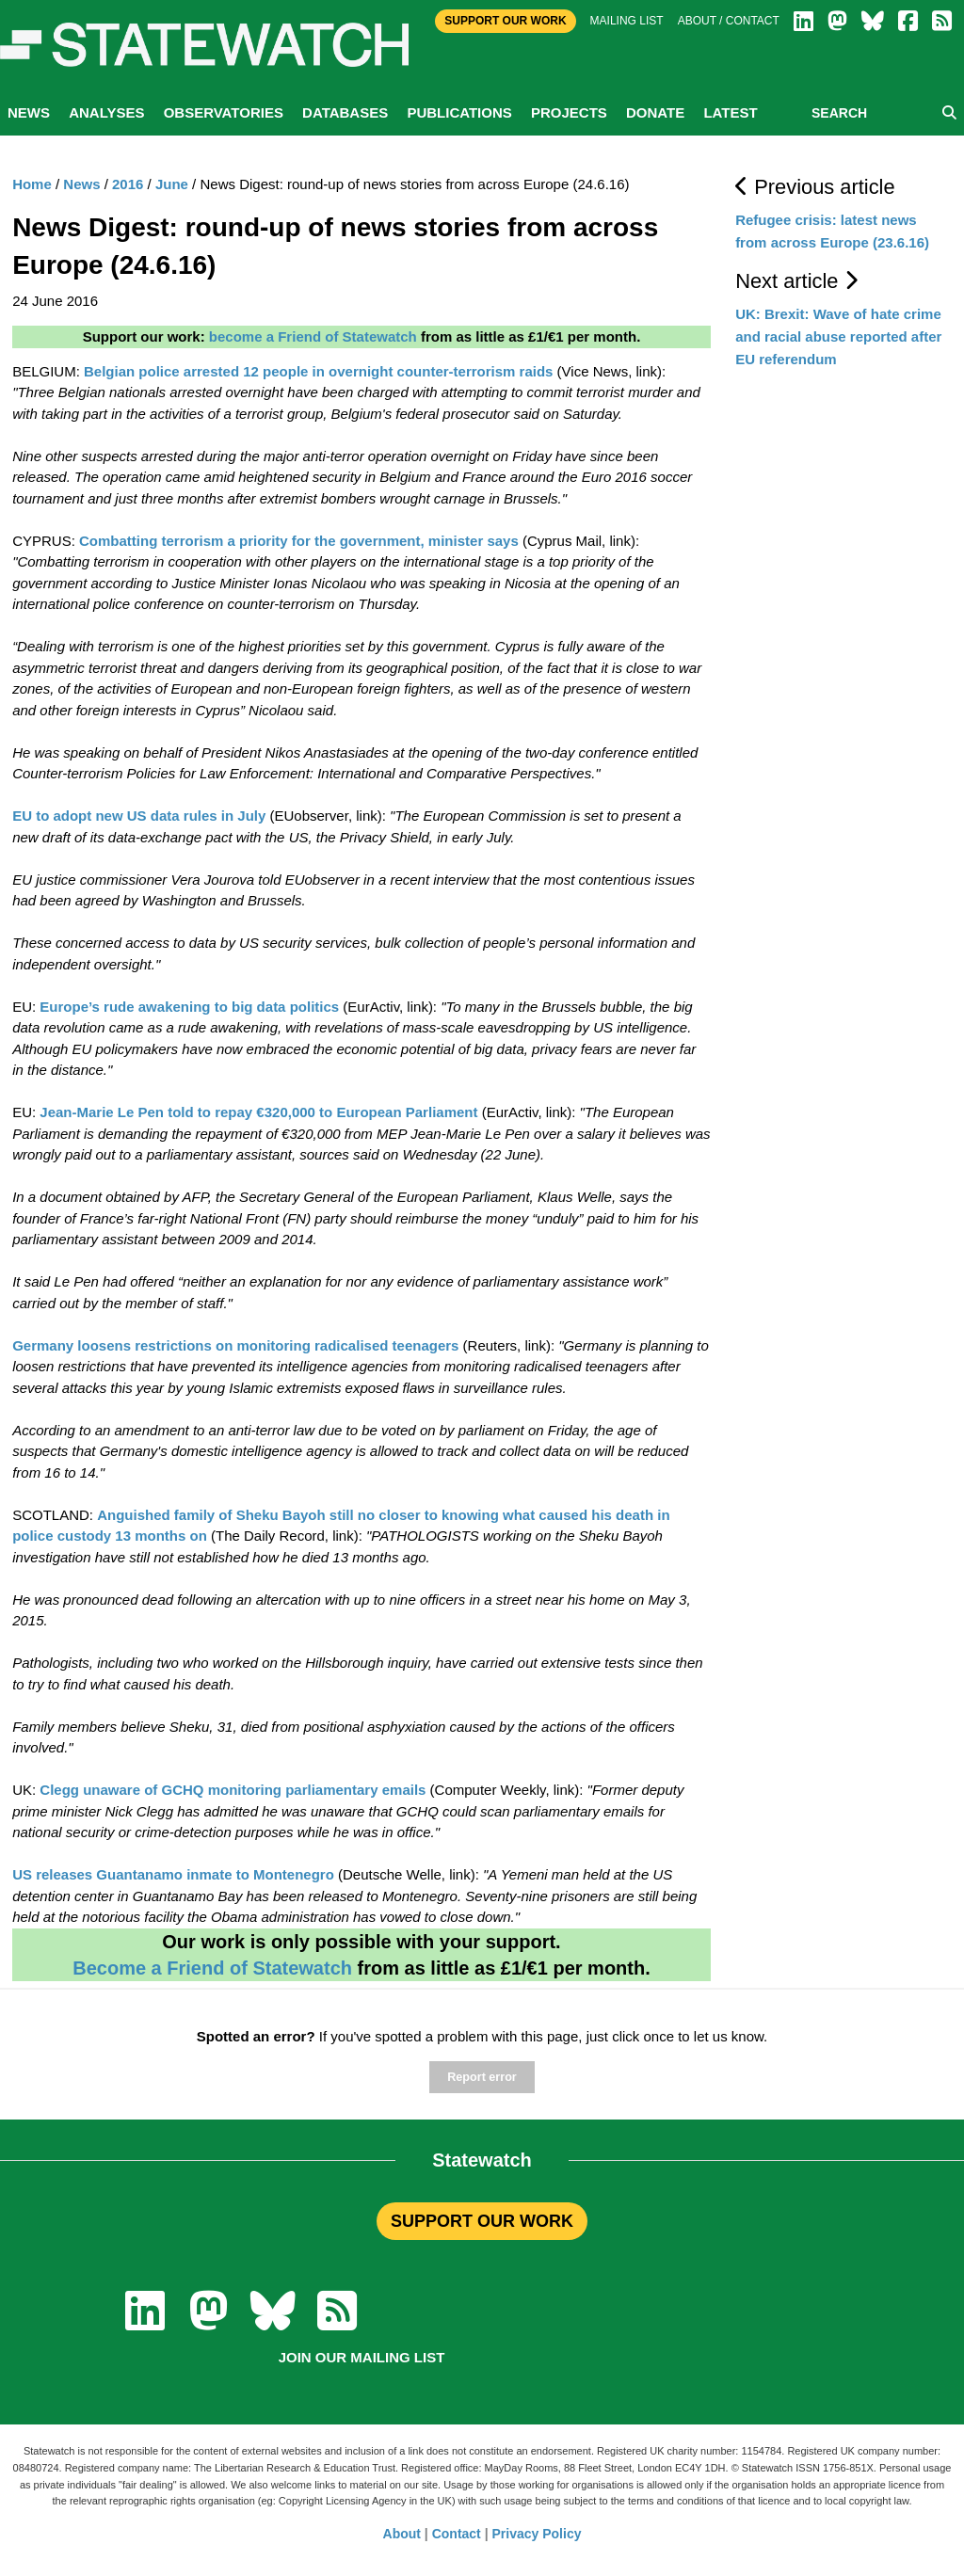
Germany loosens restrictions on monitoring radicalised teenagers (235, 1345)
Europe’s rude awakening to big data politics (189, 1007)
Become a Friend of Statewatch (212, 1968)
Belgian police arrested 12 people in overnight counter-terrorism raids (318, 371)
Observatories (223, 112)
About (402, 2533)
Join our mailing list (362, 2357)
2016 (127, 184)
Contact (456, 2533)
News (29, 112)
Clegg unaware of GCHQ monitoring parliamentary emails (233, 1790)
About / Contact (728, 20)
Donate (655, 112)
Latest (730, 112)
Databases (345, 112)
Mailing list (627, 20)
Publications (459, 112)
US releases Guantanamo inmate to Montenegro (173, 1874)
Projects (569, 112)
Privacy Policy (537, 2533)
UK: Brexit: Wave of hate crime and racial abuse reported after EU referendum (838, 336)
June (171, 184)
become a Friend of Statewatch (313, 336)
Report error (481, 2077)
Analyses (106, 112)
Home (32, 184)
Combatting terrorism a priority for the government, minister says (299, 541)
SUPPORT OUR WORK (482, 2221)
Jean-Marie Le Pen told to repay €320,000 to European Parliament (258, 1112)
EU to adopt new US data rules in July (138, 816)
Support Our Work (505, 20)
